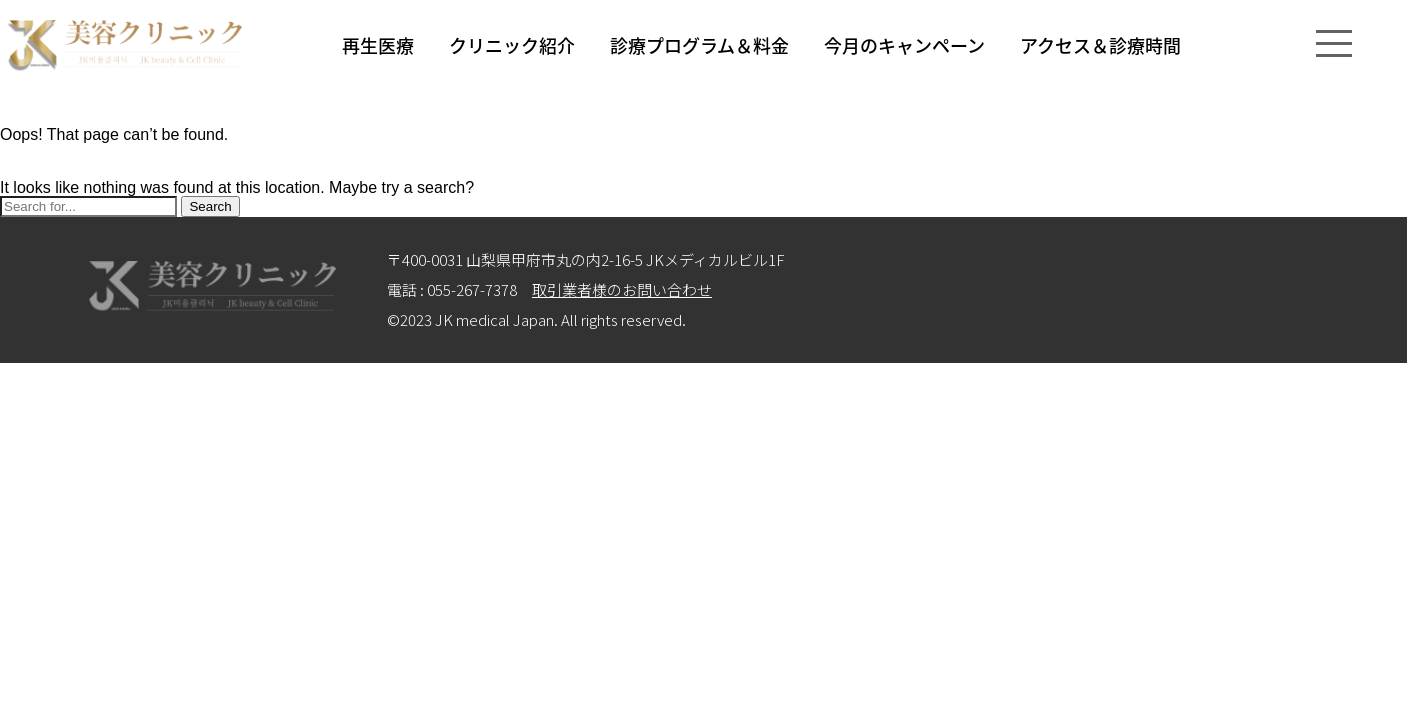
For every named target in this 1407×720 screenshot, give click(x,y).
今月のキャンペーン (904, 45)
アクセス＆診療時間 (1100, 45)
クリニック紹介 (512, 45)
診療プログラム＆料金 (699, 45)
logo (124, 45)
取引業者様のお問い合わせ (622, 289)
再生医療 (378, 45)
